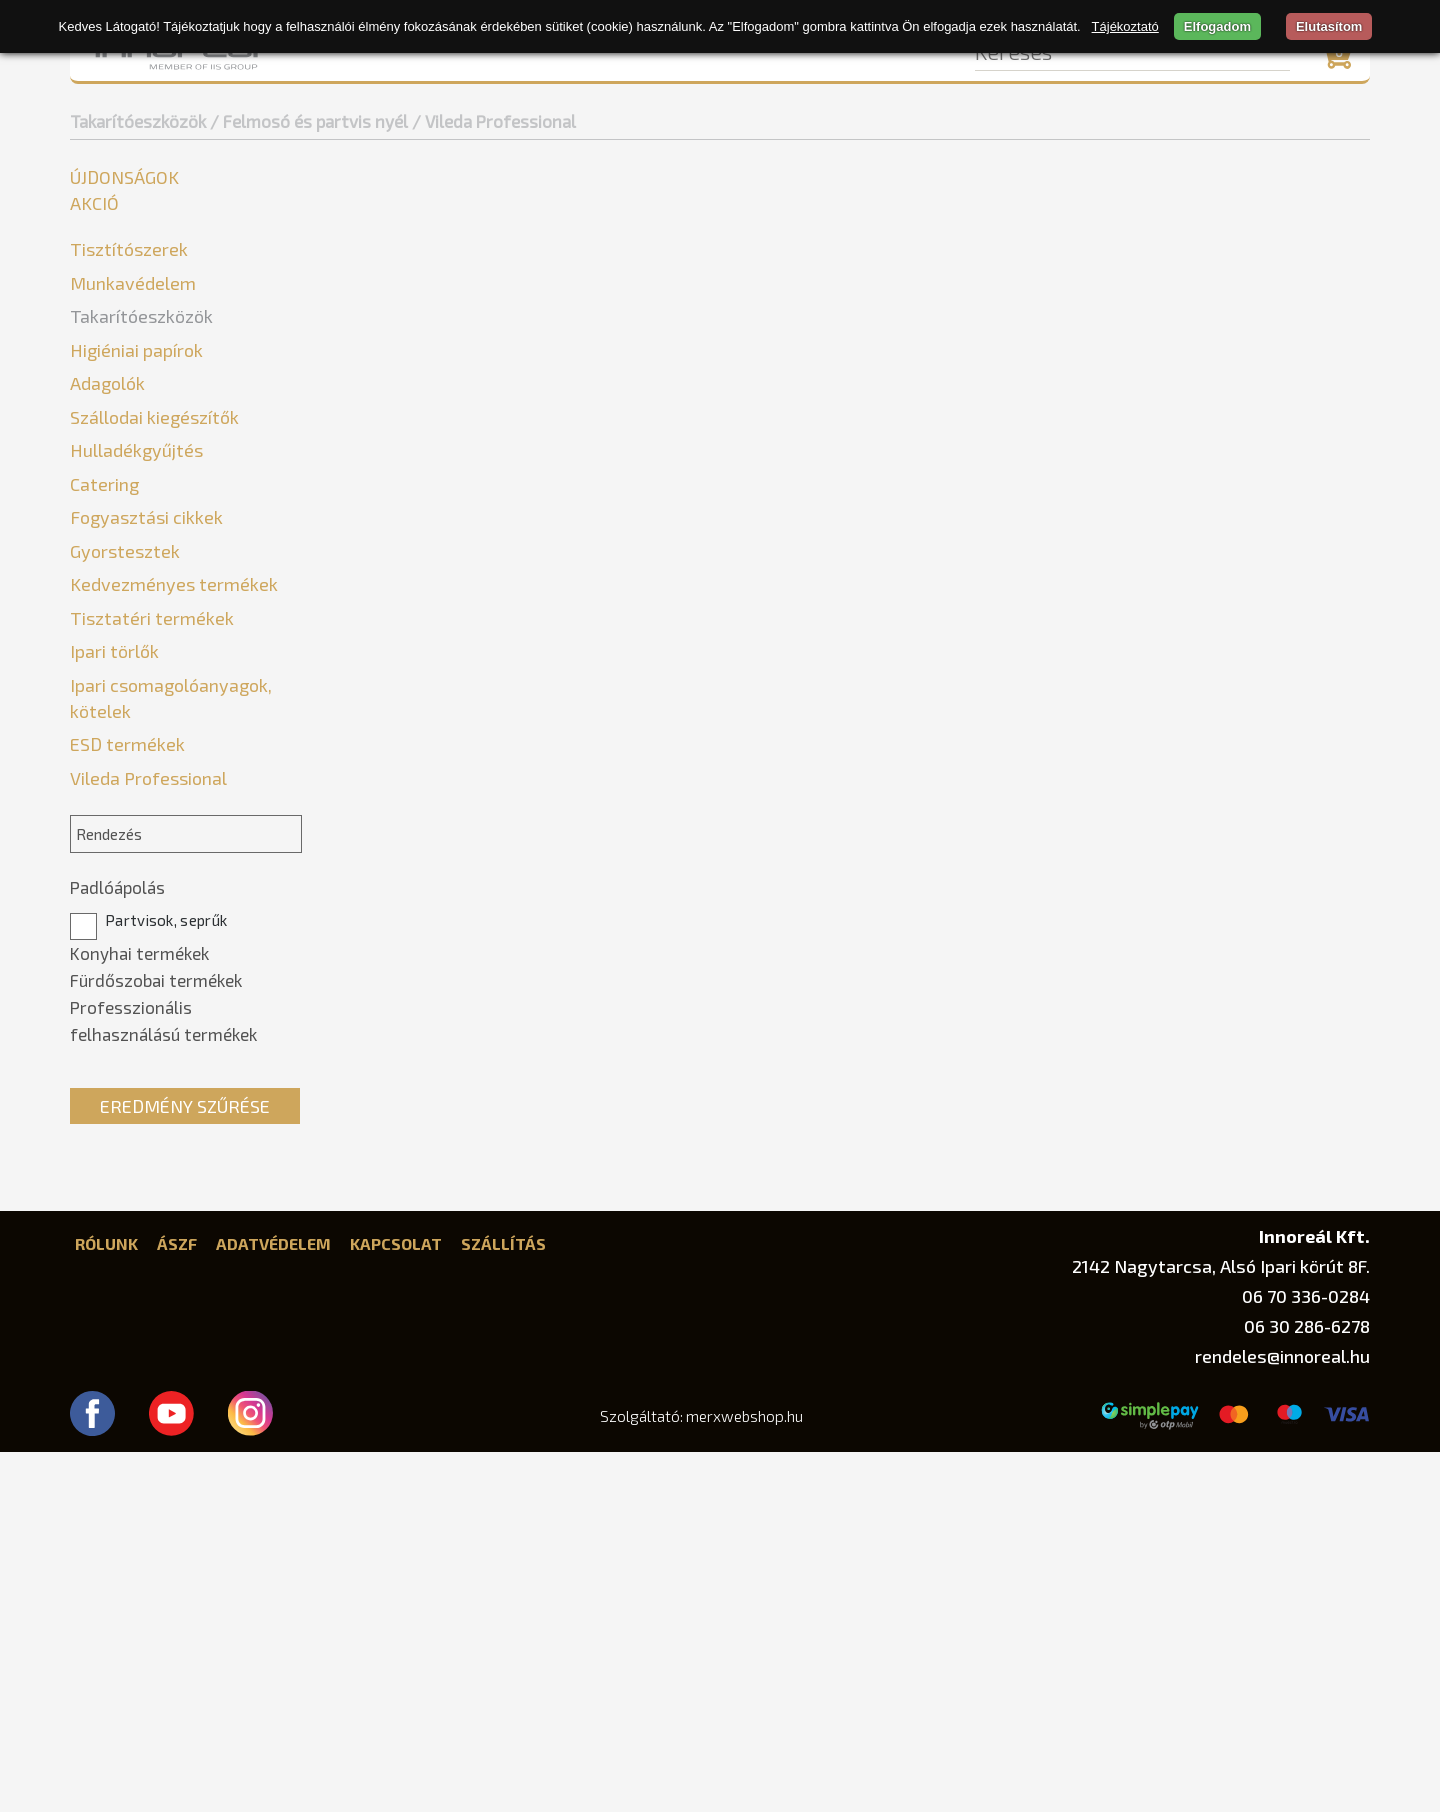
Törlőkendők (123, 673)
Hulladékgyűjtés (136, 810)
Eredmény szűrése (185, 1466)
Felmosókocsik (132, 463)
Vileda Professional (155, 433)
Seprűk (103, 553)
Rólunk (106, 1603)
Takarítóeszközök (138, 121)
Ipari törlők (114, 1011)
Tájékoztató (1125, 26)
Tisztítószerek (129, 249)
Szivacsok (113, 643)
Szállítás (503, 1603)
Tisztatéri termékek (152, 978)
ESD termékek (127, 1104)
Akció (94, 203)
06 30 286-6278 (1307, 1686)
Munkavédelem (133, 283)
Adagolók (107, 743)
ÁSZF (177, 1603)
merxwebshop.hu (744, 1776)
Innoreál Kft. (1314, 1595)
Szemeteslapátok (142, 613)
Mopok (103, 523)
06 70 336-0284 (1306, 1656)
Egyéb (99, 343)
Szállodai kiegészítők (154, 777)
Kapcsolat (396, 1603)
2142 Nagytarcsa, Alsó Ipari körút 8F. (1221, 1626)
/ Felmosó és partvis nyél (309, 121)
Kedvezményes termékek (174, 944)
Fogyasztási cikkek (146, 877)
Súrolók (105, 583)
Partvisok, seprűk (148, 1280)
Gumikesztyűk (128, 493)
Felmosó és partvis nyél (164, 373)
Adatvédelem (273, 1603)
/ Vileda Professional (494, 121)
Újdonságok (124, 177)
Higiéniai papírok (136, 710)
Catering (104, 844)
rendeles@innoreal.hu (1282, 1716)
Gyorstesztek (125, 911)
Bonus (106, 403)
